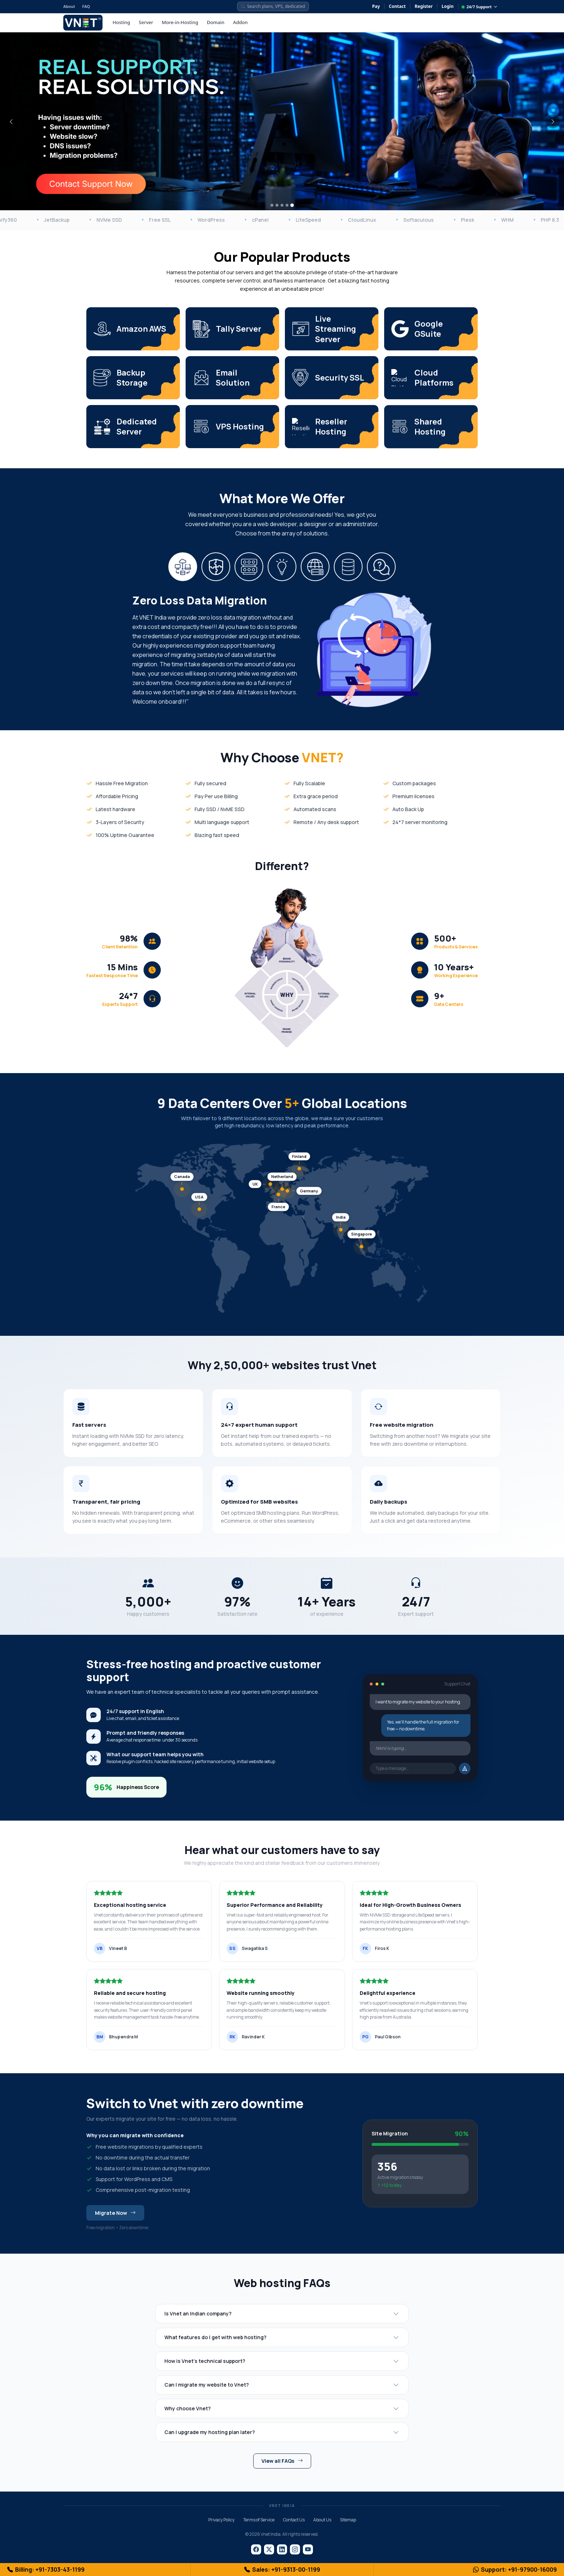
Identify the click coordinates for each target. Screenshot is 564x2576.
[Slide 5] (292, 205)
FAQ (86, 6)
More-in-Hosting (180, 22)
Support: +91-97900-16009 (515, 2569)
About (69, 6)
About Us (322, 2520)
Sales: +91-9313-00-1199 (282, 2569)
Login (448, 6)
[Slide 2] (277, 205)
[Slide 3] (282, 205)
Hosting (121, 22)
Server (146, 22)
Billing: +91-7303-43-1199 (46, 2569)
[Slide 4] (287, 205)
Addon (240, 22)
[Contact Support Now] (90, 183)
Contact (397, 6)
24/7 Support (479, 6)
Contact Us (294, 2520)
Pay (376, 6)
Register (424, 6)
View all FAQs (282, 2461)
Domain (215, 22)
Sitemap (348, 2520)
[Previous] (11, 121)
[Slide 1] (271, 205)
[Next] (553, 121)
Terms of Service (258, 2520)
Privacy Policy (221, 2520)
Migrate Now (115, 2219)
